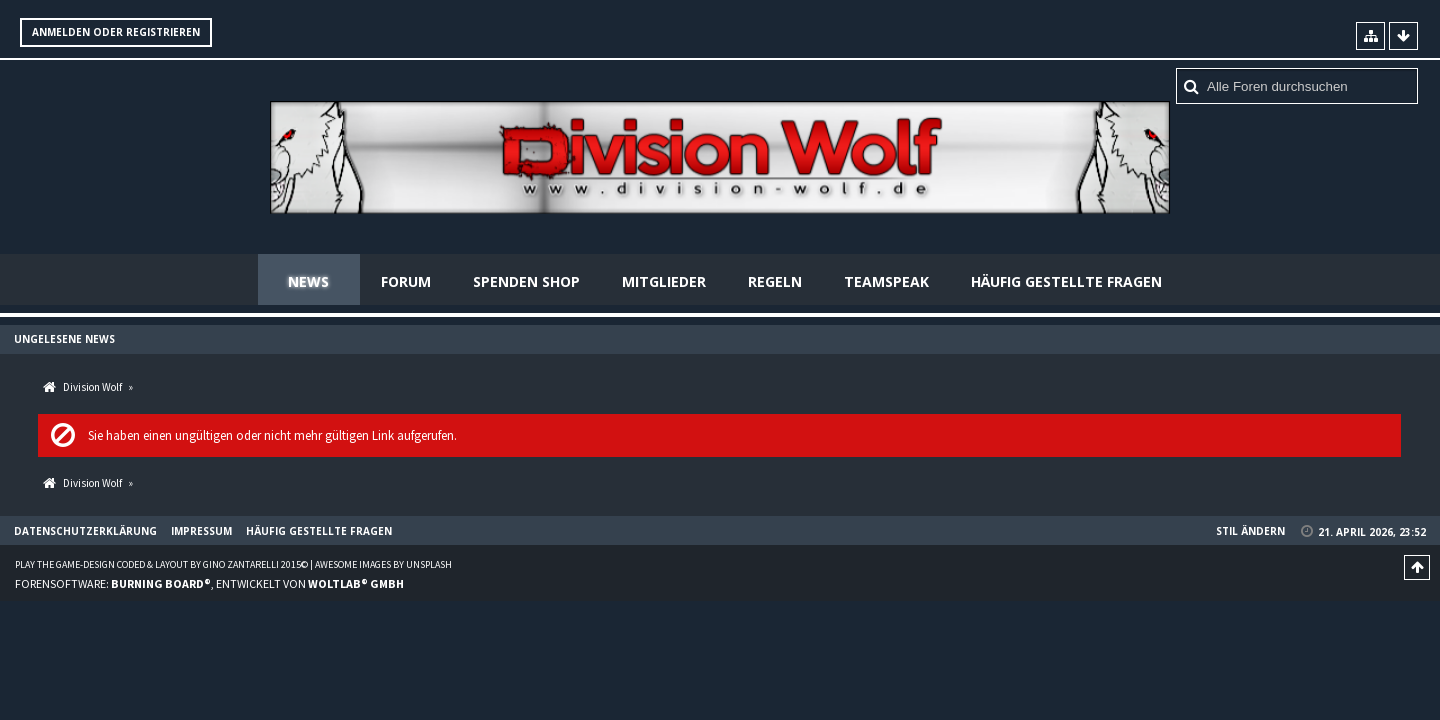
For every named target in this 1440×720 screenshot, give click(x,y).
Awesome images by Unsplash (383, 564)
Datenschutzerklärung (85, 531)
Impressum (201, 531)
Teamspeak (886, 281)
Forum (406, 281)
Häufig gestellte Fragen (1066, 281)
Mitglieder (664, 281)
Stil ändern (1250, 531)
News (308, 281)
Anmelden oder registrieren (116, 32)
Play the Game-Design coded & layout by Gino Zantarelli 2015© (161, 564)
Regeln (775, 281)
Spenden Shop (526, 281)
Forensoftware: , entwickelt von (209, 583)
